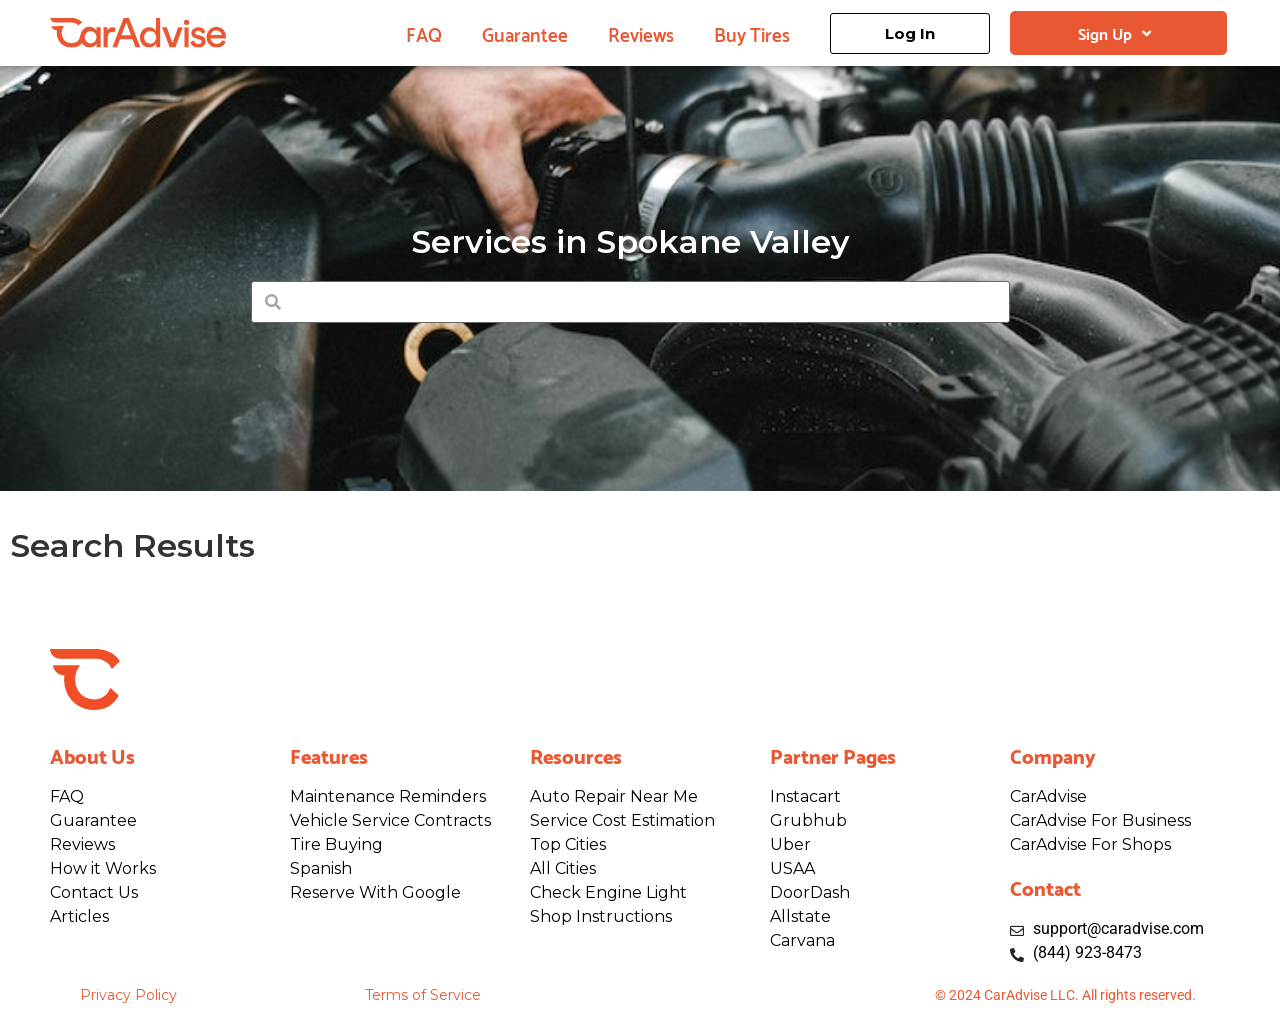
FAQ (424, 33)
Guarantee (525, 33)
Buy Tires (752, 33)
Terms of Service (423, 995)
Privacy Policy (128, 995)
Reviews (641, 33)
